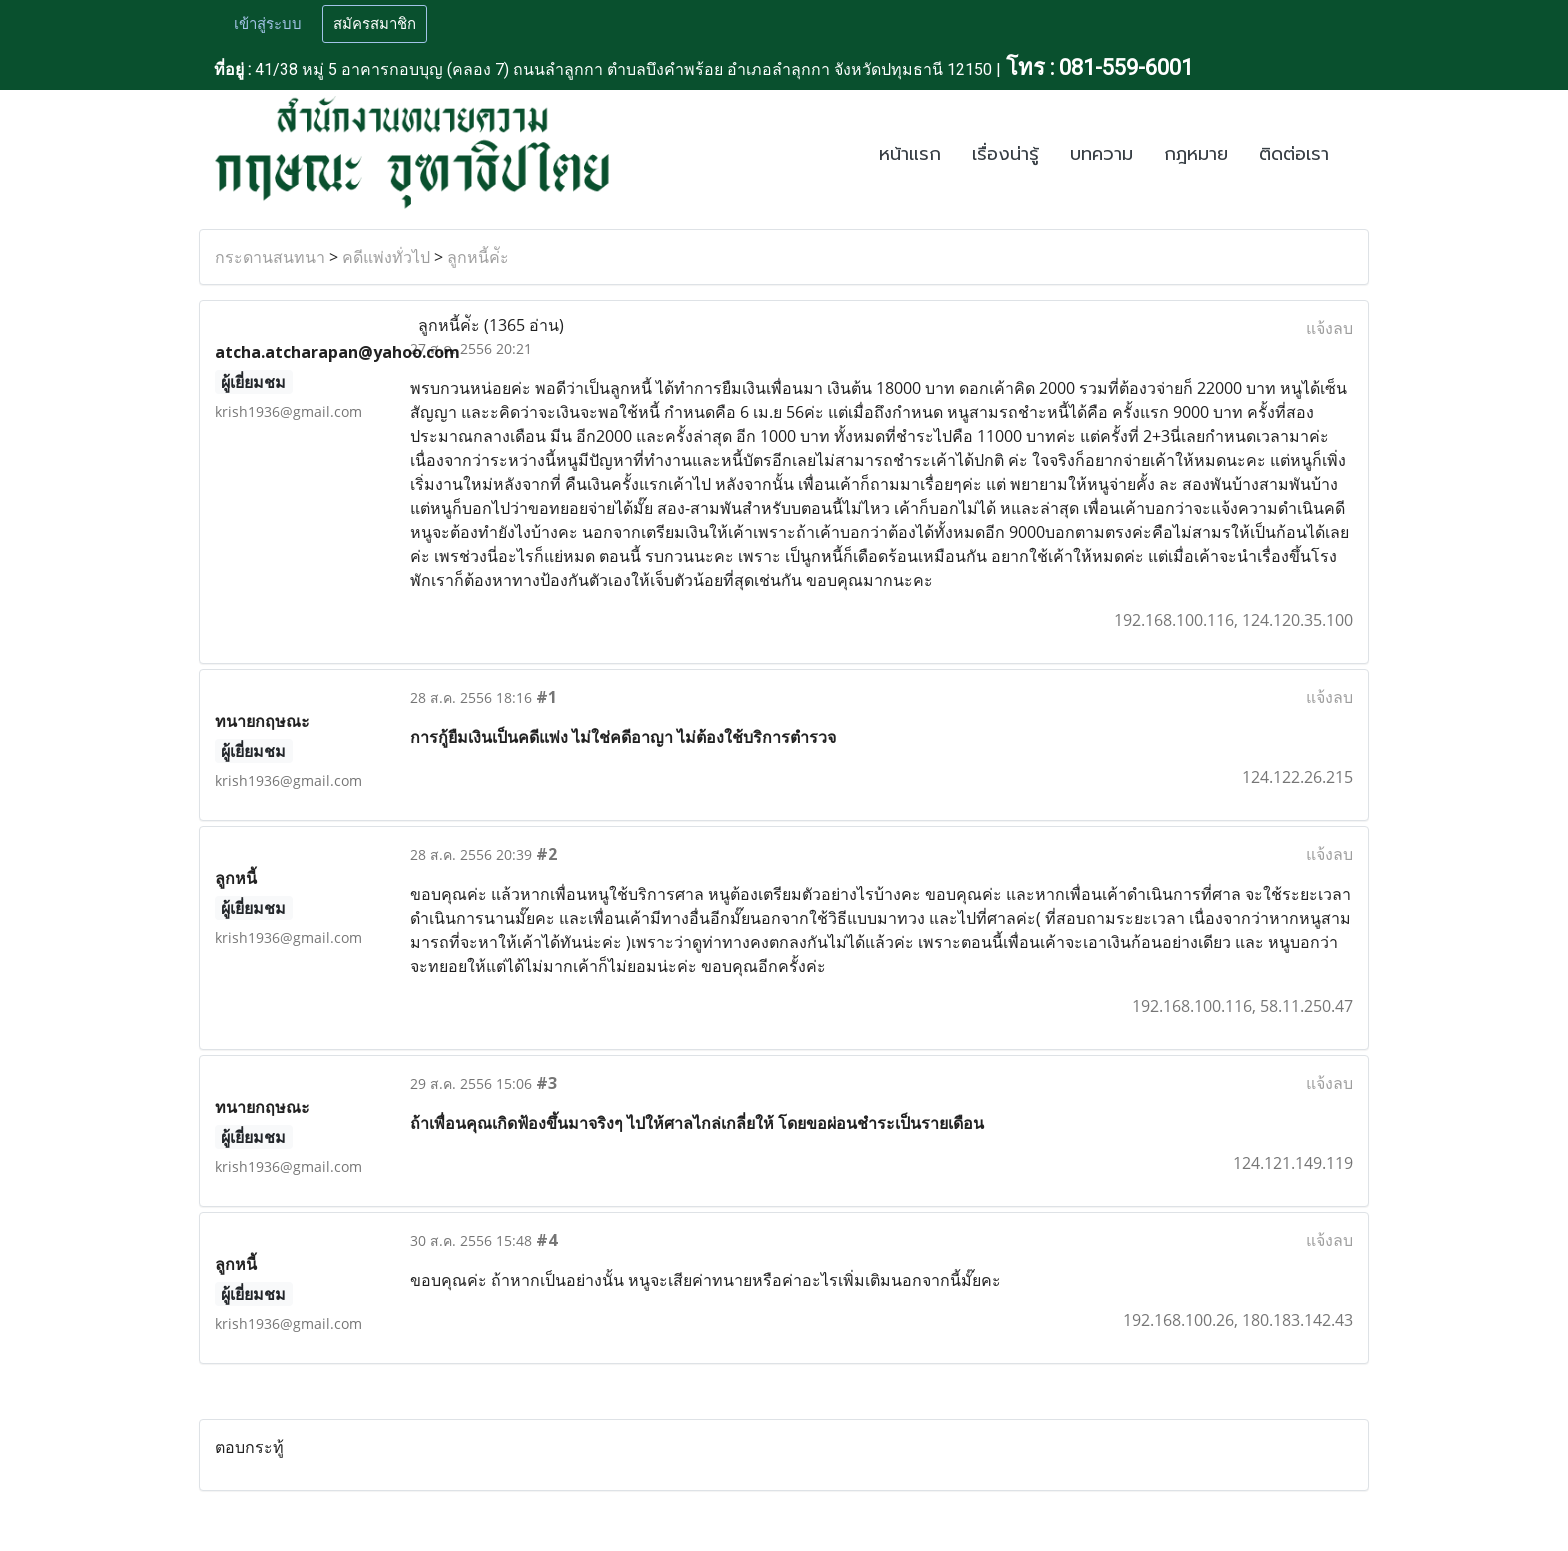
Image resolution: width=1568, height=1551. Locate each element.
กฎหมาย (1196, 154)
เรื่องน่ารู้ (1005, 154)
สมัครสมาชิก (374, 24)
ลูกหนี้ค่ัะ (478, 257)
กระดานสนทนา (270, 257)
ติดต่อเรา (1294, 154)
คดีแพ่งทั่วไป (386, 257)
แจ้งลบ (1329, 328)
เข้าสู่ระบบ (268, 24)
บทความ (1101, 154)
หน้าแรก (910, 154)
